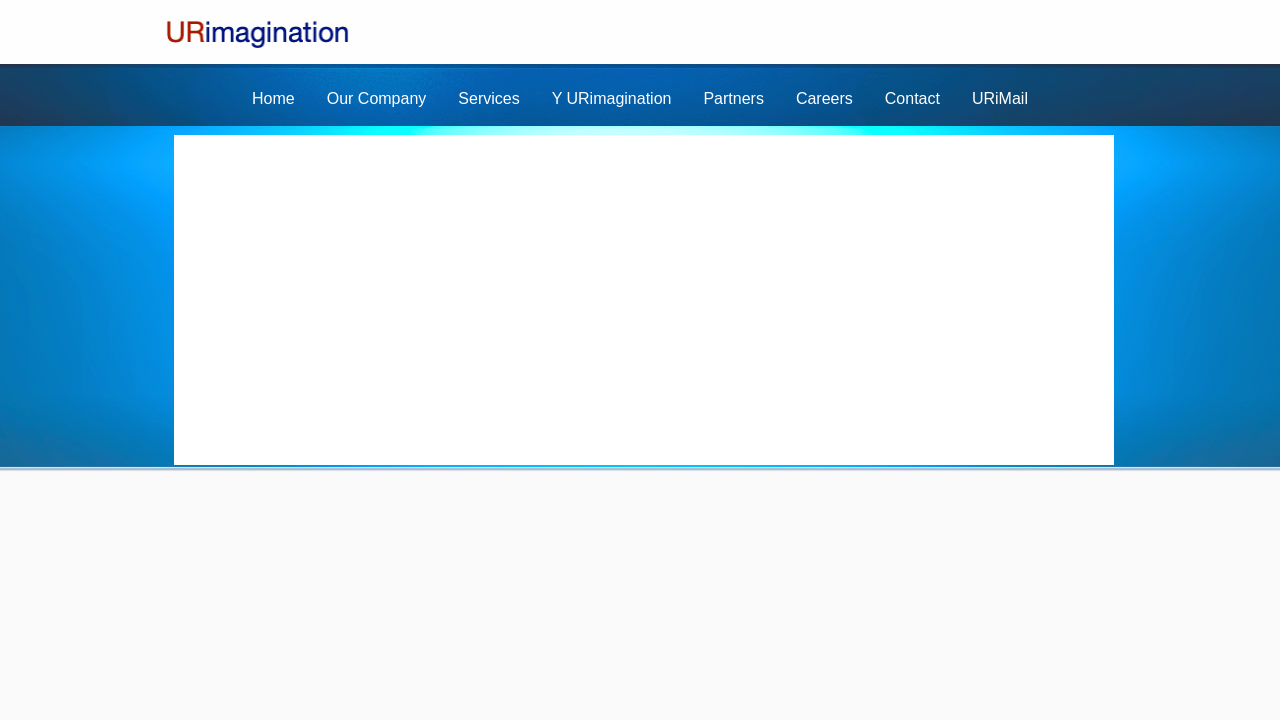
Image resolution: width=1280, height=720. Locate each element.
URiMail (1000, 98)
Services (488, 98)
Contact (912, 98)
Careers (824, 98)
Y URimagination (612, 98)
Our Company (377, 98)
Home (273, 98)
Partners (733, 98)
